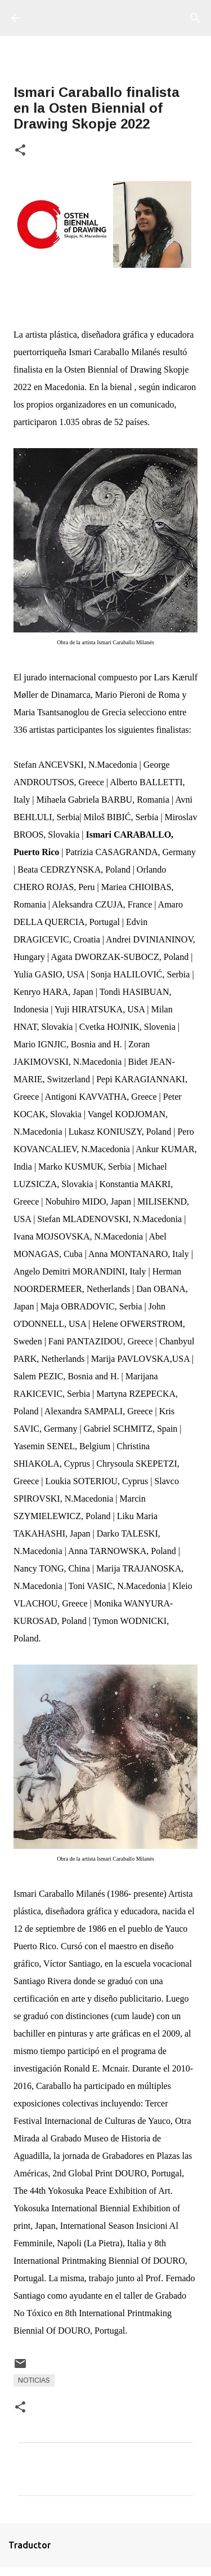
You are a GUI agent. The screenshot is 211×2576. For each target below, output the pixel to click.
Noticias (34, 2380)
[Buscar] (195, 18)
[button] (20, 150)
